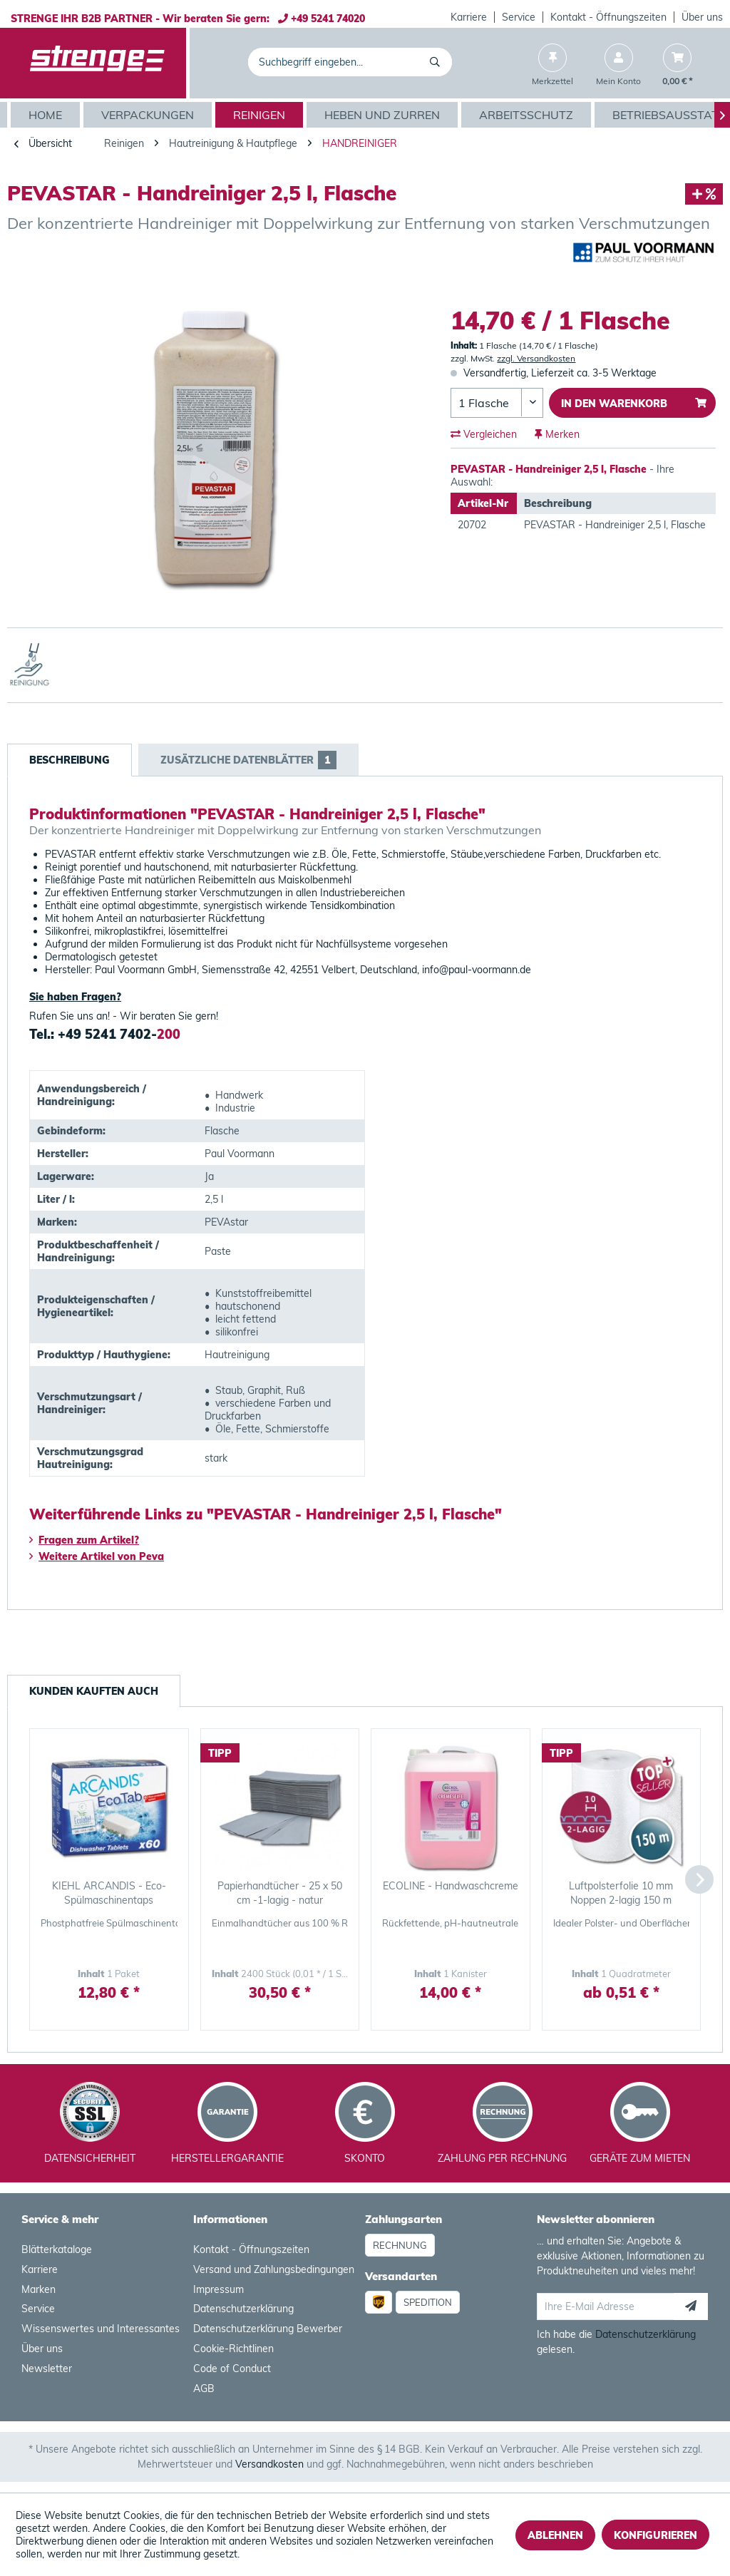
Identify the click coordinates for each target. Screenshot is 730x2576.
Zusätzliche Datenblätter (248, 760)
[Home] (47, 115)
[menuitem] (469, 17)
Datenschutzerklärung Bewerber (267, 2328)
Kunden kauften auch (93, 1691)
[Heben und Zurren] (384, 115)
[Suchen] (437, 62)
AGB (204, 2388)
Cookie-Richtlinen (233, 2348)
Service (518, 17)
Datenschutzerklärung (243, 2308)
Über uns (702, 17)
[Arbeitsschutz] (528, 115)
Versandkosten (269, 2464)
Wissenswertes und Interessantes (100, 2328)
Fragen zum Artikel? (84, 1540)
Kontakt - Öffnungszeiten (608, 17)
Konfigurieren (655, 2535)
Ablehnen (555, 2535)
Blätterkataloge (56, 2249)
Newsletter (46, 2368)
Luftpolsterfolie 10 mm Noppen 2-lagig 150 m (621, 1893)
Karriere (469, 17)
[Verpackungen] (149, 115)
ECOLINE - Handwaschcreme (450, 1885)
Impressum (218, 2289)
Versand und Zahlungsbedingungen (273, 2269)
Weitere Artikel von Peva (96, 1556)
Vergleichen (484, 434)
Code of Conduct (232, 2368)
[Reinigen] (261, 115)
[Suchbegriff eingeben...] (350, 62)
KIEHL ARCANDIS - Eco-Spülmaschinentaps (109, 1893)
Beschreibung (69, 760)
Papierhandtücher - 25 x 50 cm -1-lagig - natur (279, 1893)
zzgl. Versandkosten (536, 358)
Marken (38, 2289)
